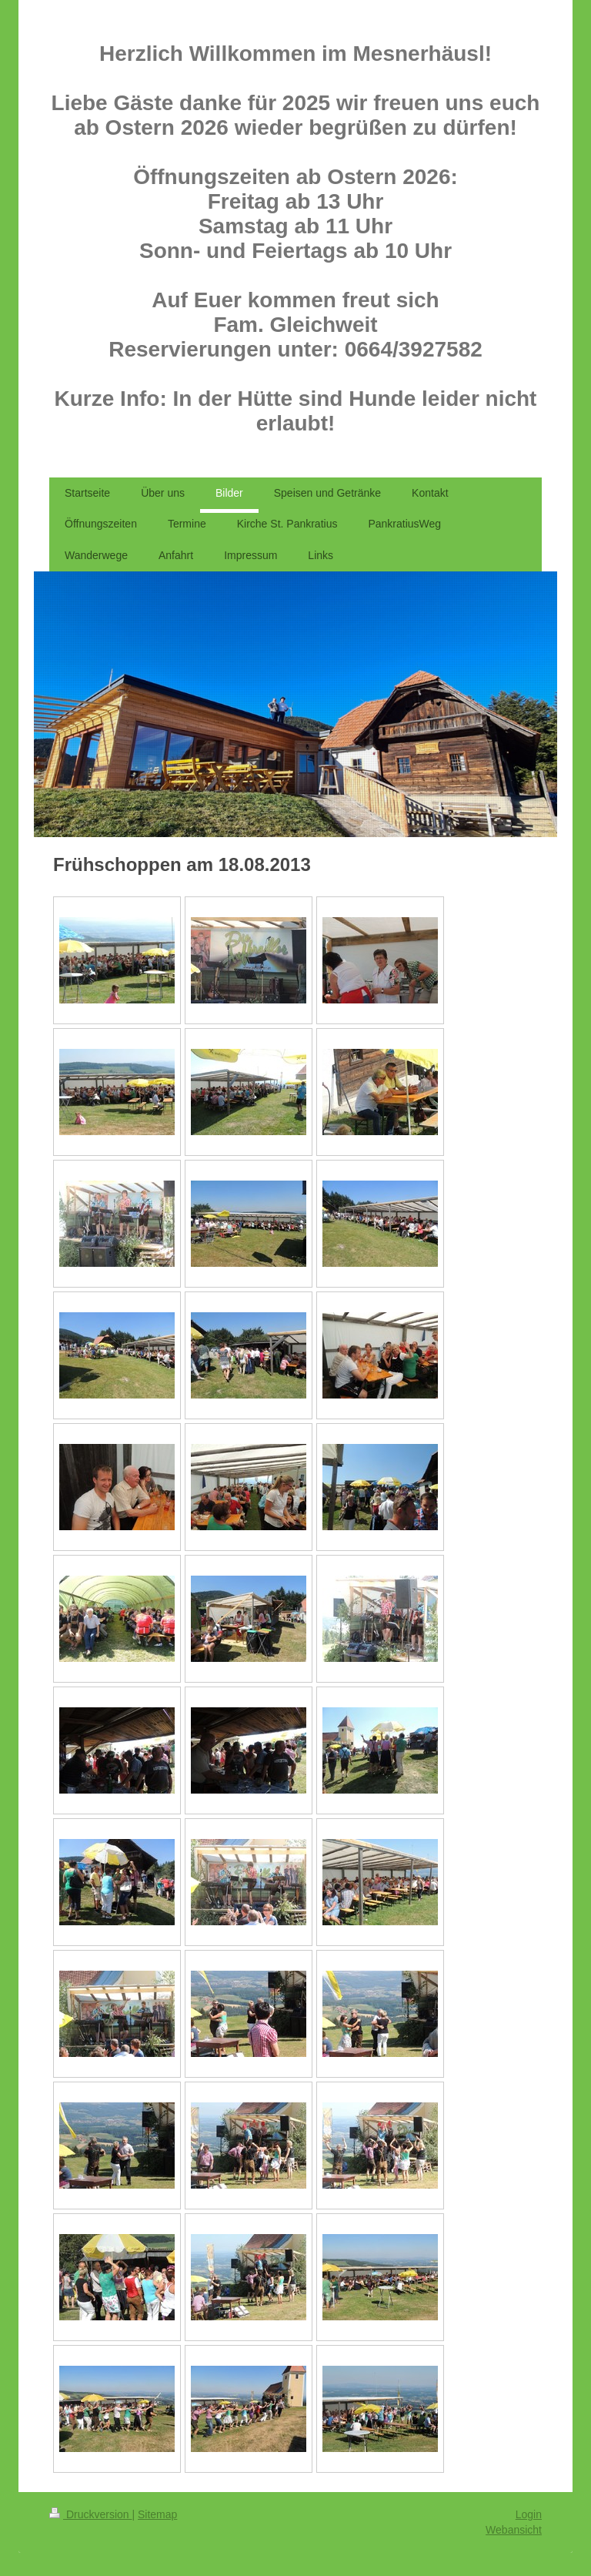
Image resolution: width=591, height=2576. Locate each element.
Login (529, 2514)
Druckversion (90, 2514)
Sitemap (157, 2514)
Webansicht (514, 2530)
